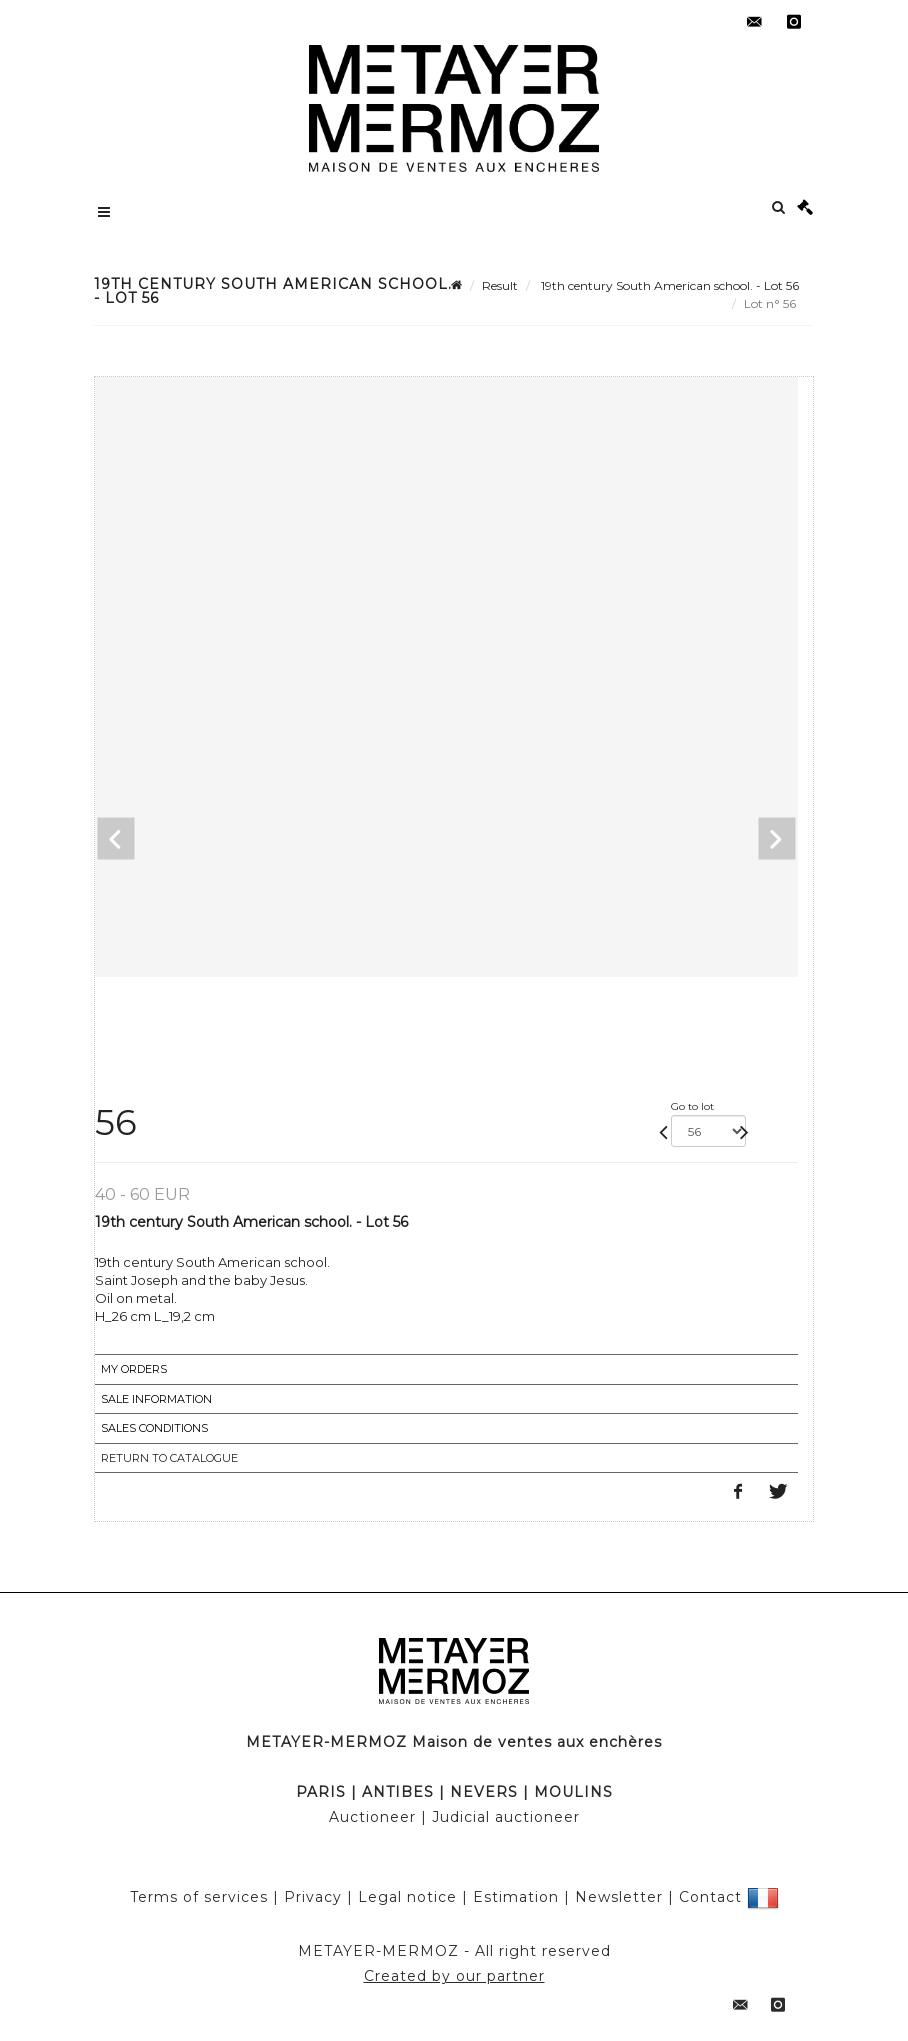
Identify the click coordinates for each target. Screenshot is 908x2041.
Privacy (313, 1896)
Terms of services (199, 1896)
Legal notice (407, 1896)
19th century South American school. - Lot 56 (668, 285)
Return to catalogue (169, 1458)
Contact (710, 1896)
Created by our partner (454, 1976)
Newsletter (619, 1896)
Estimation (516, 1896)
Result (500, 285)
